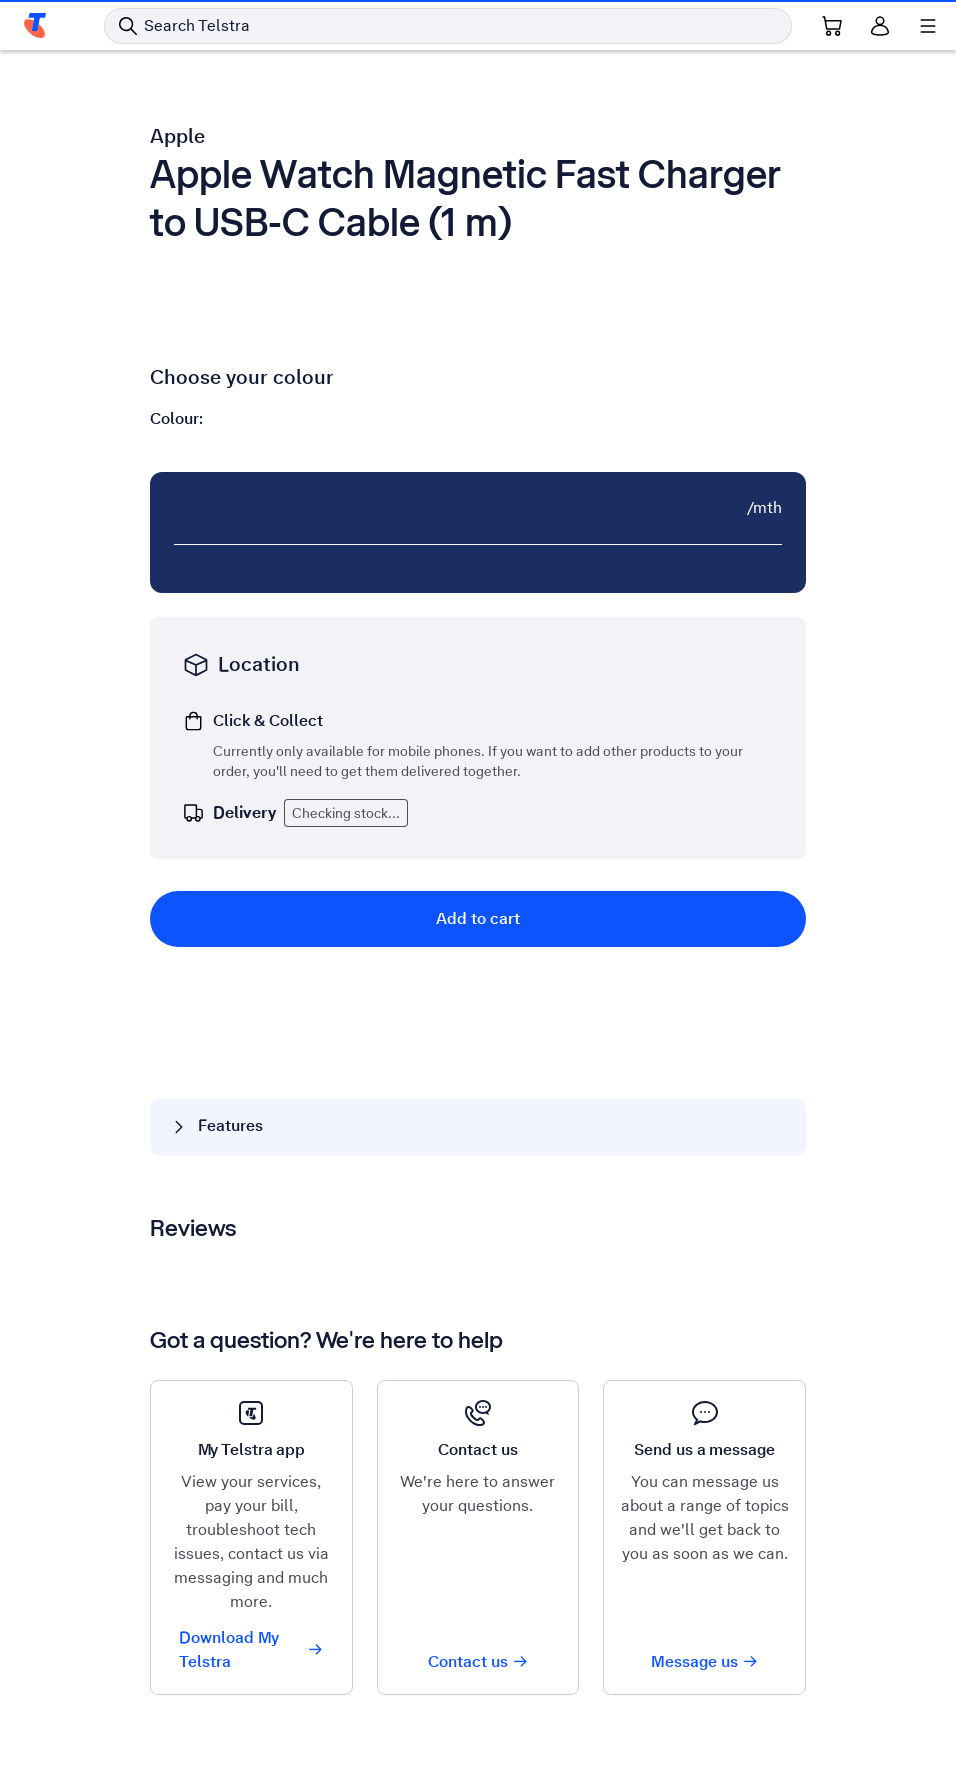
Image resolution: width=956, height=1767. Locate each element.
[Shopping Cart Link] (832, 26)
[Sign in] (880, 26)
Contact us (478, 1661)
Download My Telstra (251, 1649)
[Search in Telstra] (448, 26)
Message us (705, 1661)
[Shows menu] (928, 26)
